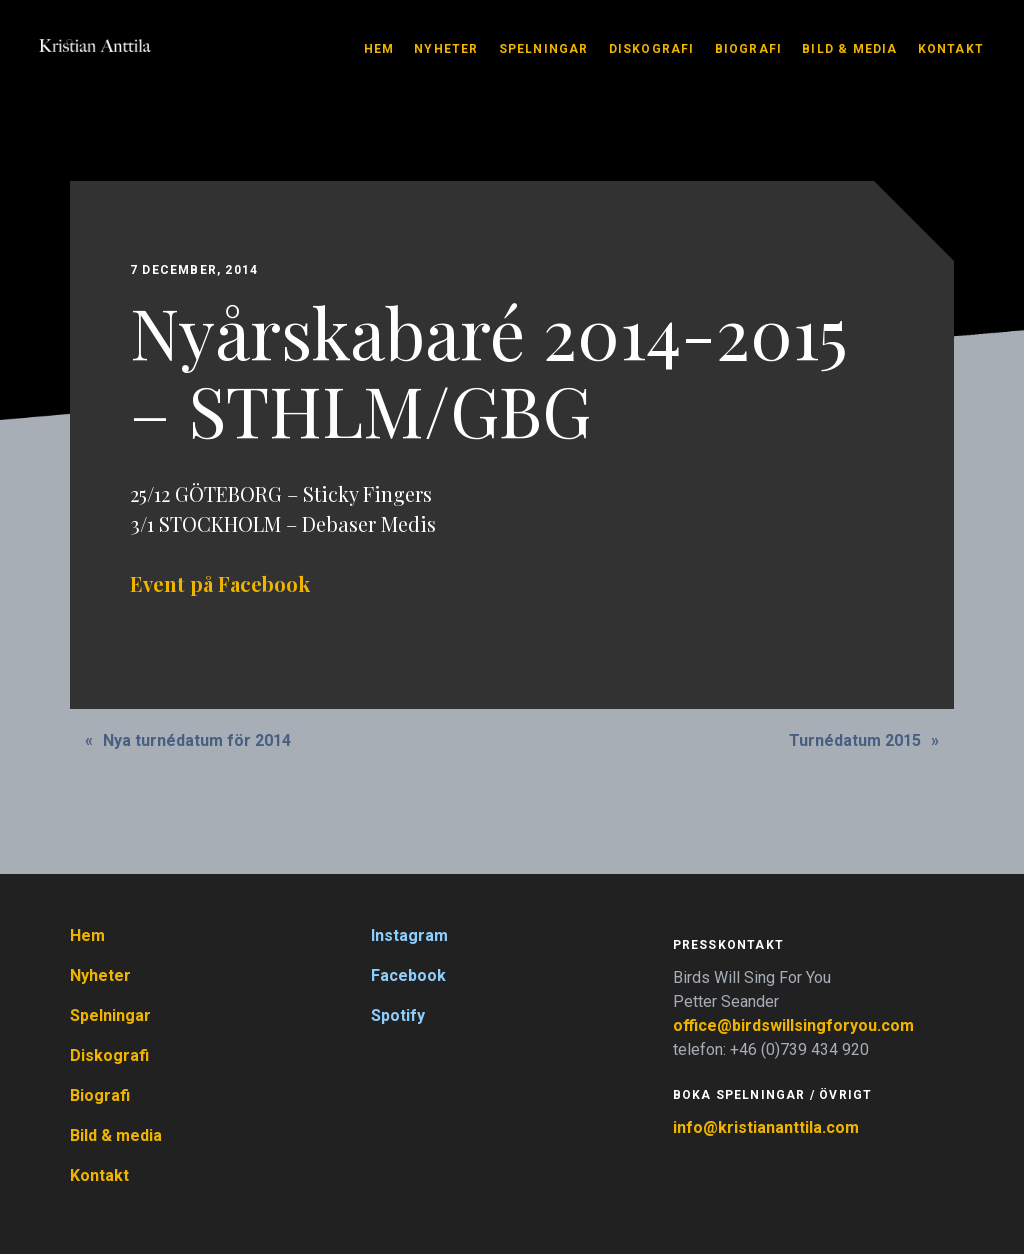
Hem (379, 49)
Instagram (409, 935)
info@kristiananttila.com (766, 1127)
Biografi (749, 49)
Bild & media (849, 49)
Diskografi (652, 49)
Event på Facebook (220, 583)
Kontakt (951, 49)
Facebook (408, 975)
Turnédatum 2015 (855, 740)
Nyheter (446, 49)
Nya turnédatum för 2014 (197, 740)
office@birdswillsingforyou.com (795, 1025)
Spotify (398, 1015)
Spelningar (544, 49)
